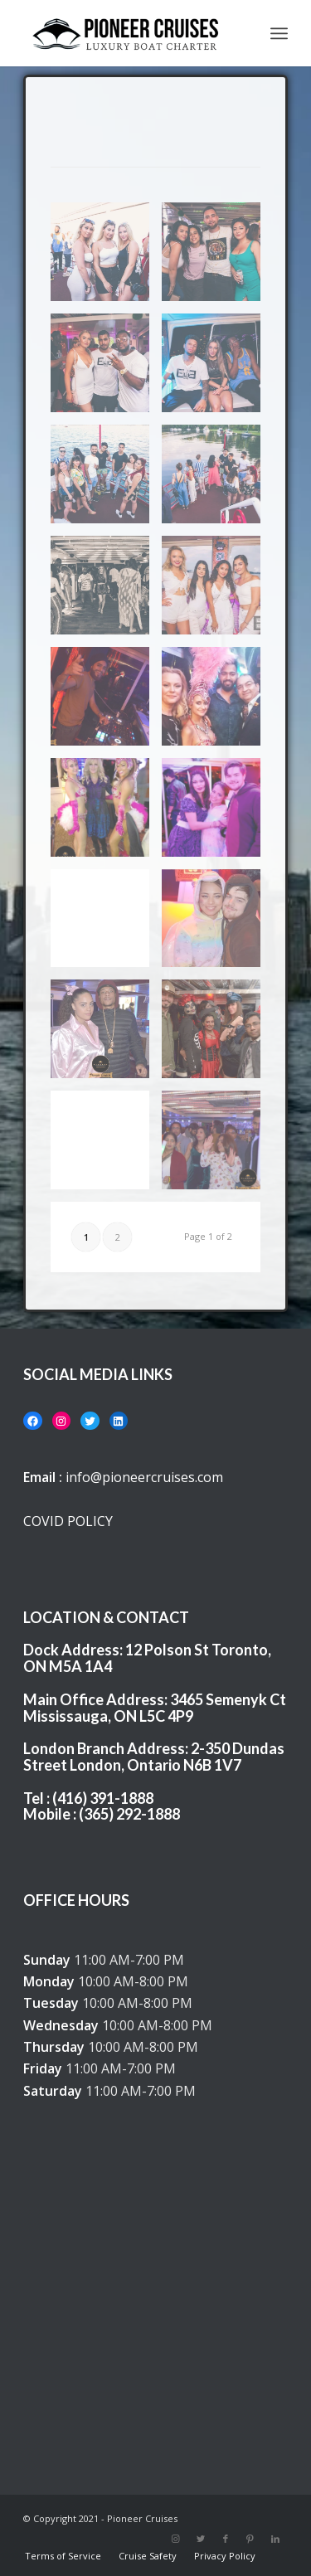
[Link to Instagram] (175, 2538)
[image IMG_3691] (217, 480)
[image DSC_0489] (217, 1146)
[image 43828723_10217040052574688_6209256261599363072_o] (217, 702)
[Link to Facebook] (225, 2538)
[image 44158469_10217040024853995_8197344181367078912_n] (106, 813)
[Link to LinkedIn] (275, 2538)
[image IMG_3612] (106, 480)
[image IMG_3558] (217, 257)
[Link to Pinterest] (250, 2538)
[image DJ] (106, 702)
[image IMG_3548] (106, 257)
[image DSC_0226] (217, 924)
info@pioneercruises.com (144, 1477)
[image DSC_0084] (217, 813)
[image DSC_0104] (106, 924)
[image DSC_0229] (106, 1035)
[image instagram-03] (217, 591)
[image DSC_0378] (217, 1035)
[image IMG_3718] (106, 369)
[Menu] (279, 33)
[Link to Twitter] (200, 2538)
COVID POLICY (68, 1521)
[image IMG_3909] (217, 369)
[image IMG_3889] (106, 591)
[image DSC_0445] (106, 1146)
